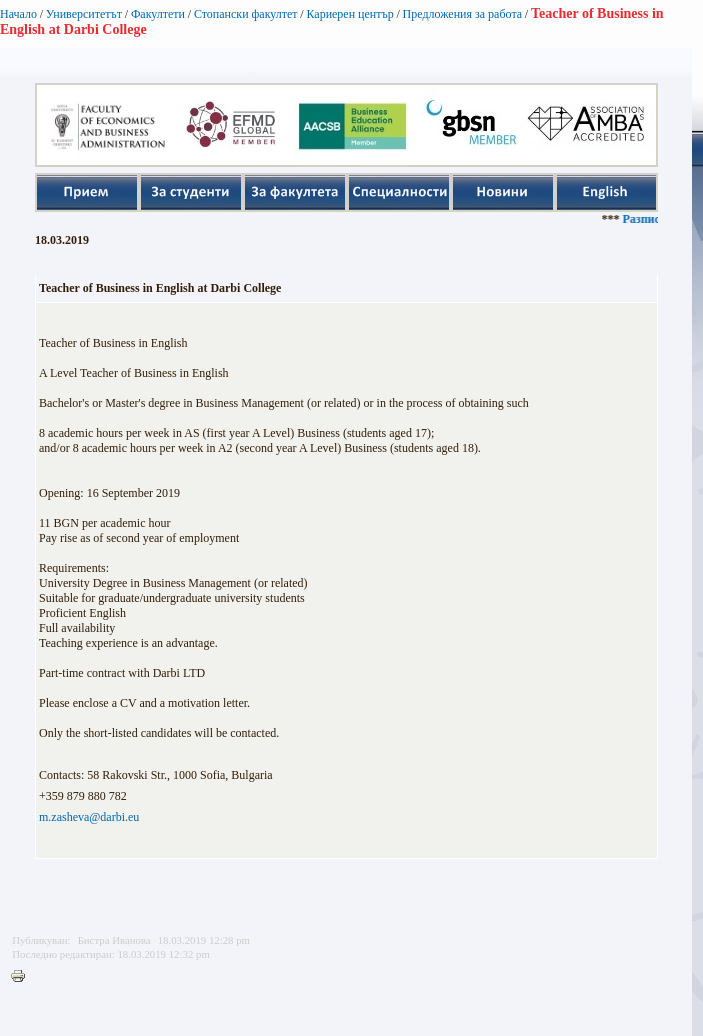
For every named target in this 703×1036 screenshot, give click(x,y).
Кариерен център (349, 14)
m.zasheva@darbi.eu (89, 817)
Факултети (158, 14)
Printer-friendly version (23, 977)
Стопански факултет (246, 14)
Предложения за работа (463, 14)
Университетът (84, 14)
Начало (18, 14)
